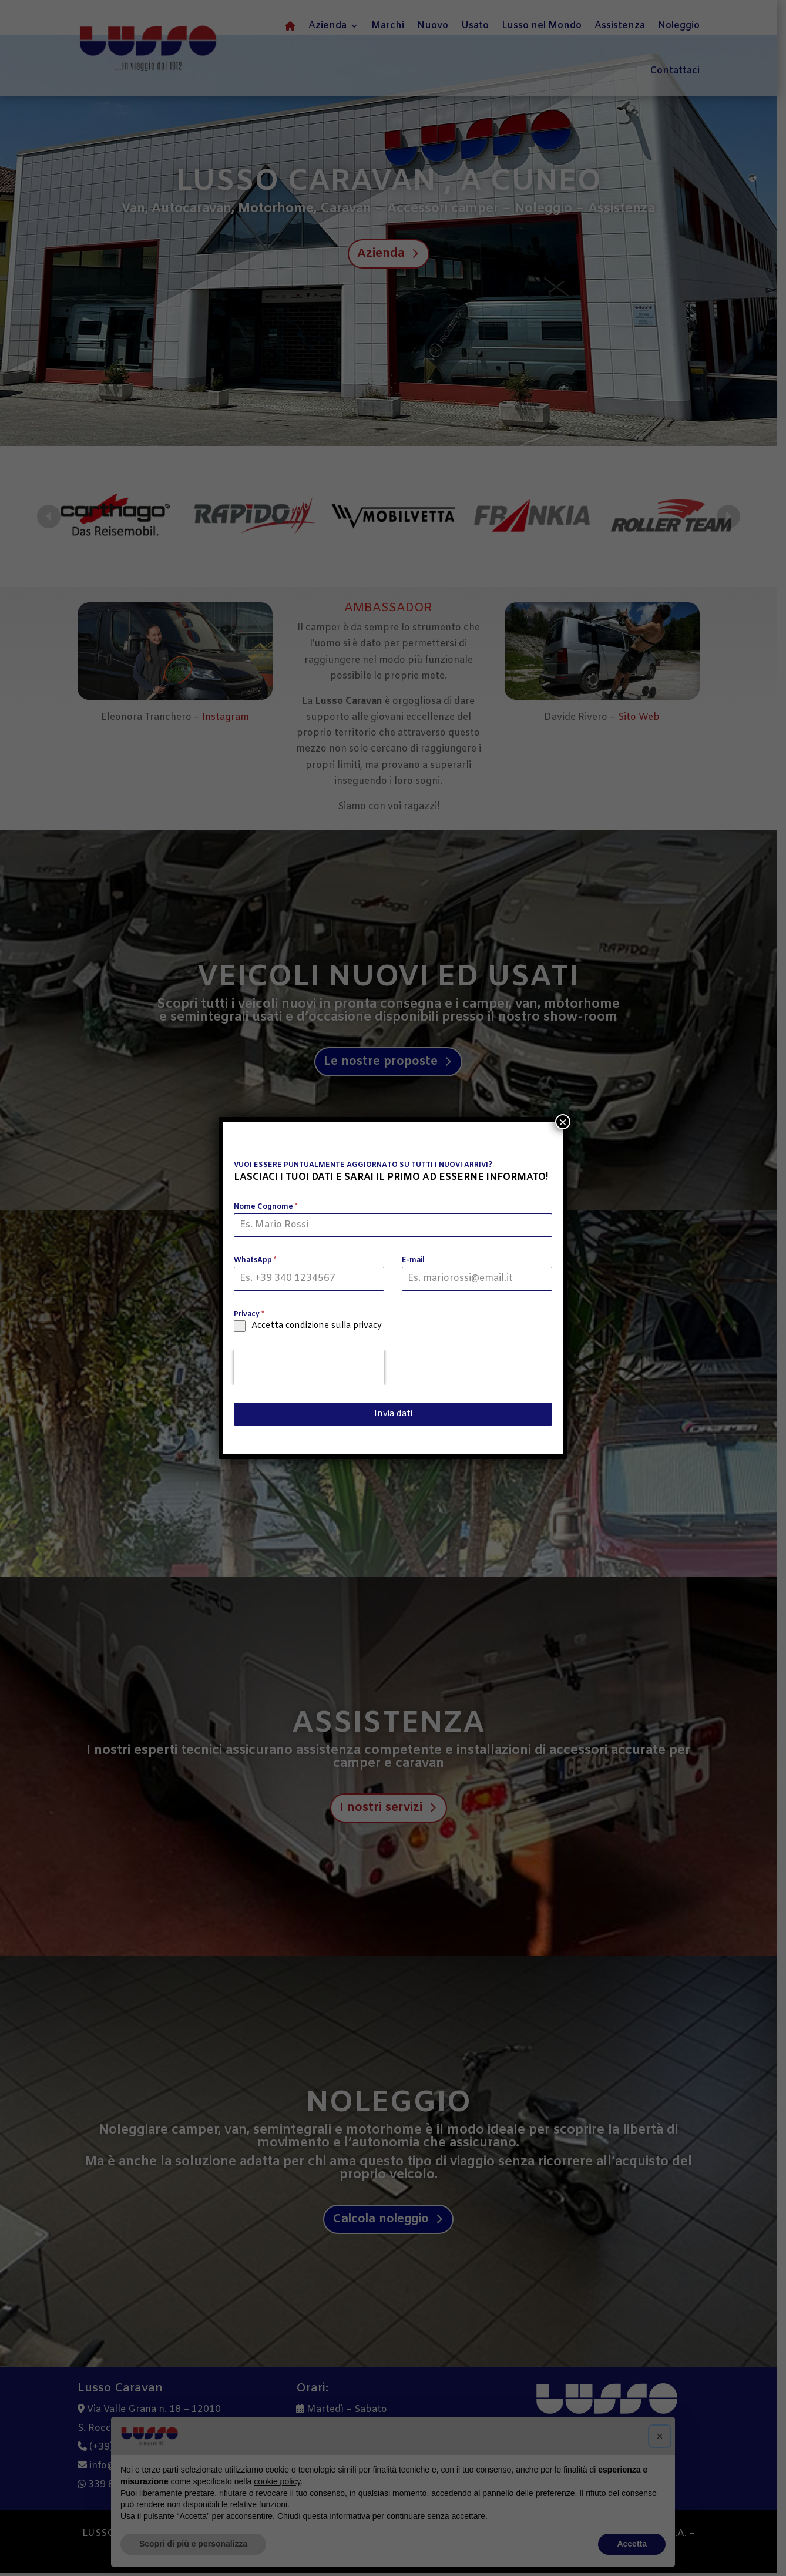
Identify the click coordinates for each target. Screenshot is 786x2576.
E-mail (413, 1260)
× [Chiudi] (563, 1121)
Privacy (249, 1314)
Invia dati (393, 1414)
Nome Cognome (265, 1207)
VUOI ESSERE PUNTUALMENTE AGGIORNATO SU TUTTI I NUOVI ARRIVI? (363, 1165)
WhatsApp (255, 1260)
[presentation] (309, 1367)
